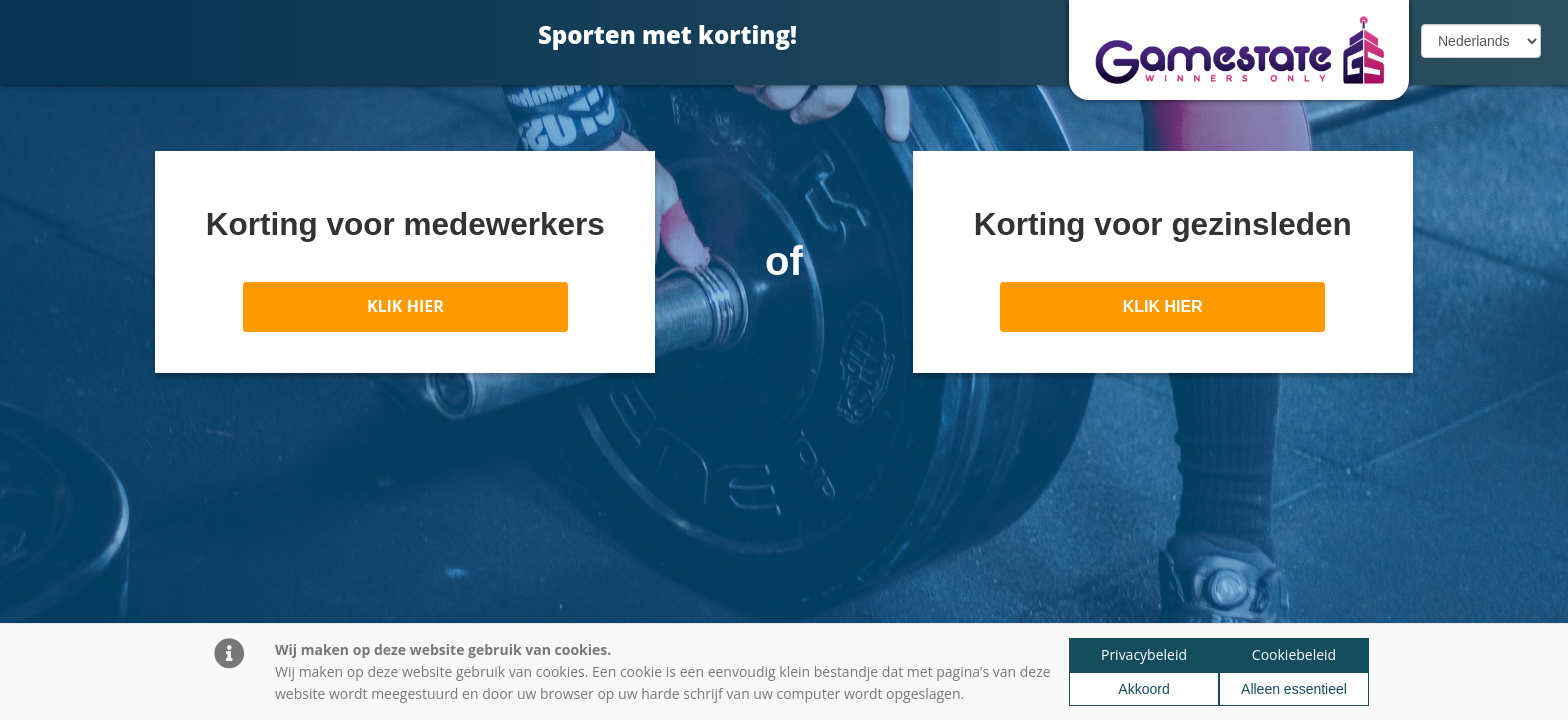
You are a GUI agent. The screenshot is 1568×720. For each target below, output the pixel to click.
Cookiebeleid (1294, 654)
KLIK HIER (405, 306)
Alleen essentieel (1294, 689)
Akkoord (1143, 689)
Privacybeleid (1144, 654)
